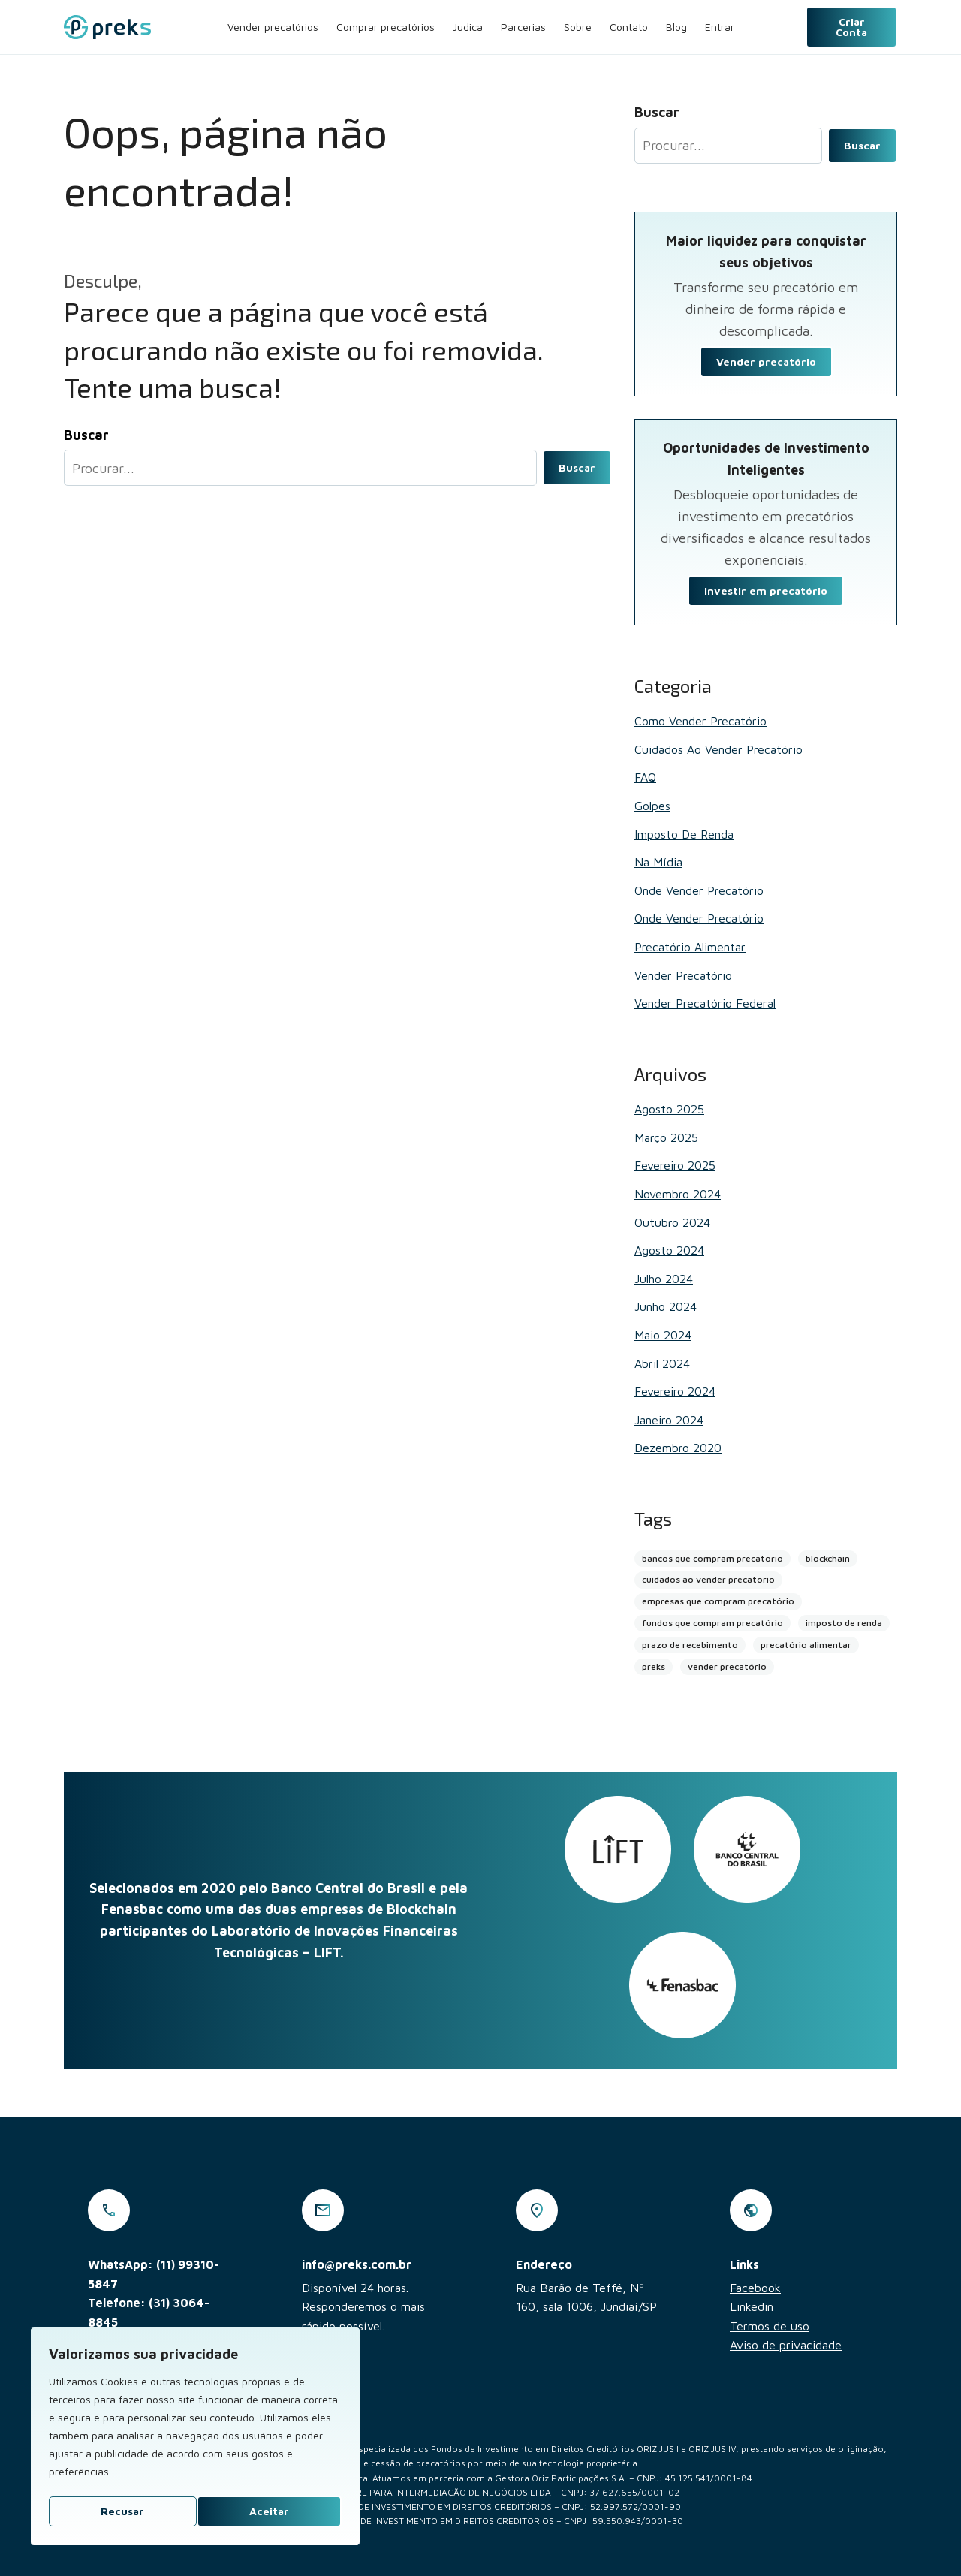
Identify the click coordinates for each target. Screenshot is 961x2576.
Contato (629, 26)
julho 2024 (663, 1278)
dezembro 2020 (678, 1447)
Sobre (578, 26)
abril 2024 (662, 1363)
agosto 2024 (669, 1250)
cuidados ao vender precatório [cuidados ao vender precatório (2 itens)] (708, 1579)
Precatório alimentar (690, 947)
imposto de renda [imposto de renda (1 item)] (844, 1622)
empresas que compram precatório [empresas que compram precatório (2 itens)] (718, 1601)
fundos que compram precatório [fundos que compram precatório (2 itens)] (712, 1622)
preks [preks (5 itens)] (653, 1666)
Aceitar (269, 2511)
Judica (468, 26)
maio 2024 (662, 1335)
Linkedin (751, 2306)
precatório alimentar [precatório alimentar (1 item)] (806, 1644)
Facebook (755, 2287)
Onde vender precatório (699, 890)
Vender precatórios (272, 26)
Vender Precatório (683, 975)
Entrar (719, 26)
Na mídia (658, 862)
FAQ (645, 777)
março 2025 (666, 1137)
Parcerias (523, 26)
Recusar (122, 2511)
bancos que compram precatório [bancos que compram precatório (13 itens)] (712, 1558)
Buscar (577, 467)
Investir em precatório (765, 590)
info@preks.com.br (356, 2264)
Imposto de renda (684, 834)
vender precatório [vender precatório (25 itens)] (727, 1666)
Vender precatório (766, 361)
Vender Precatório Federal (705, 1003)
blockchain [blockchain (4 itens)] (828, 1558)
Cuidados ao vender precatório (718, 749)
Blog (676, 26)
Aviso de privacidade (786, 2345)
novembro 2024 (677, 1194)
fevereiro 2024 (674, 1391)
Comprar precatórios (385, 26)
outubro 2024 (672, 1222)
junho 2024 (665, 1306)
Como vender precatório (700, 721)
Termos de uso (769, 2326)
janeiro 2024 (668, 1420)
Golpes (652, 805)
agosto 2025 (669, 1109)
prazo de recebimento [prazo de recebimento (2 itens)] (690, 1644)
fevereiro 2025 (674, 1165)
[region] (195, 2436)
